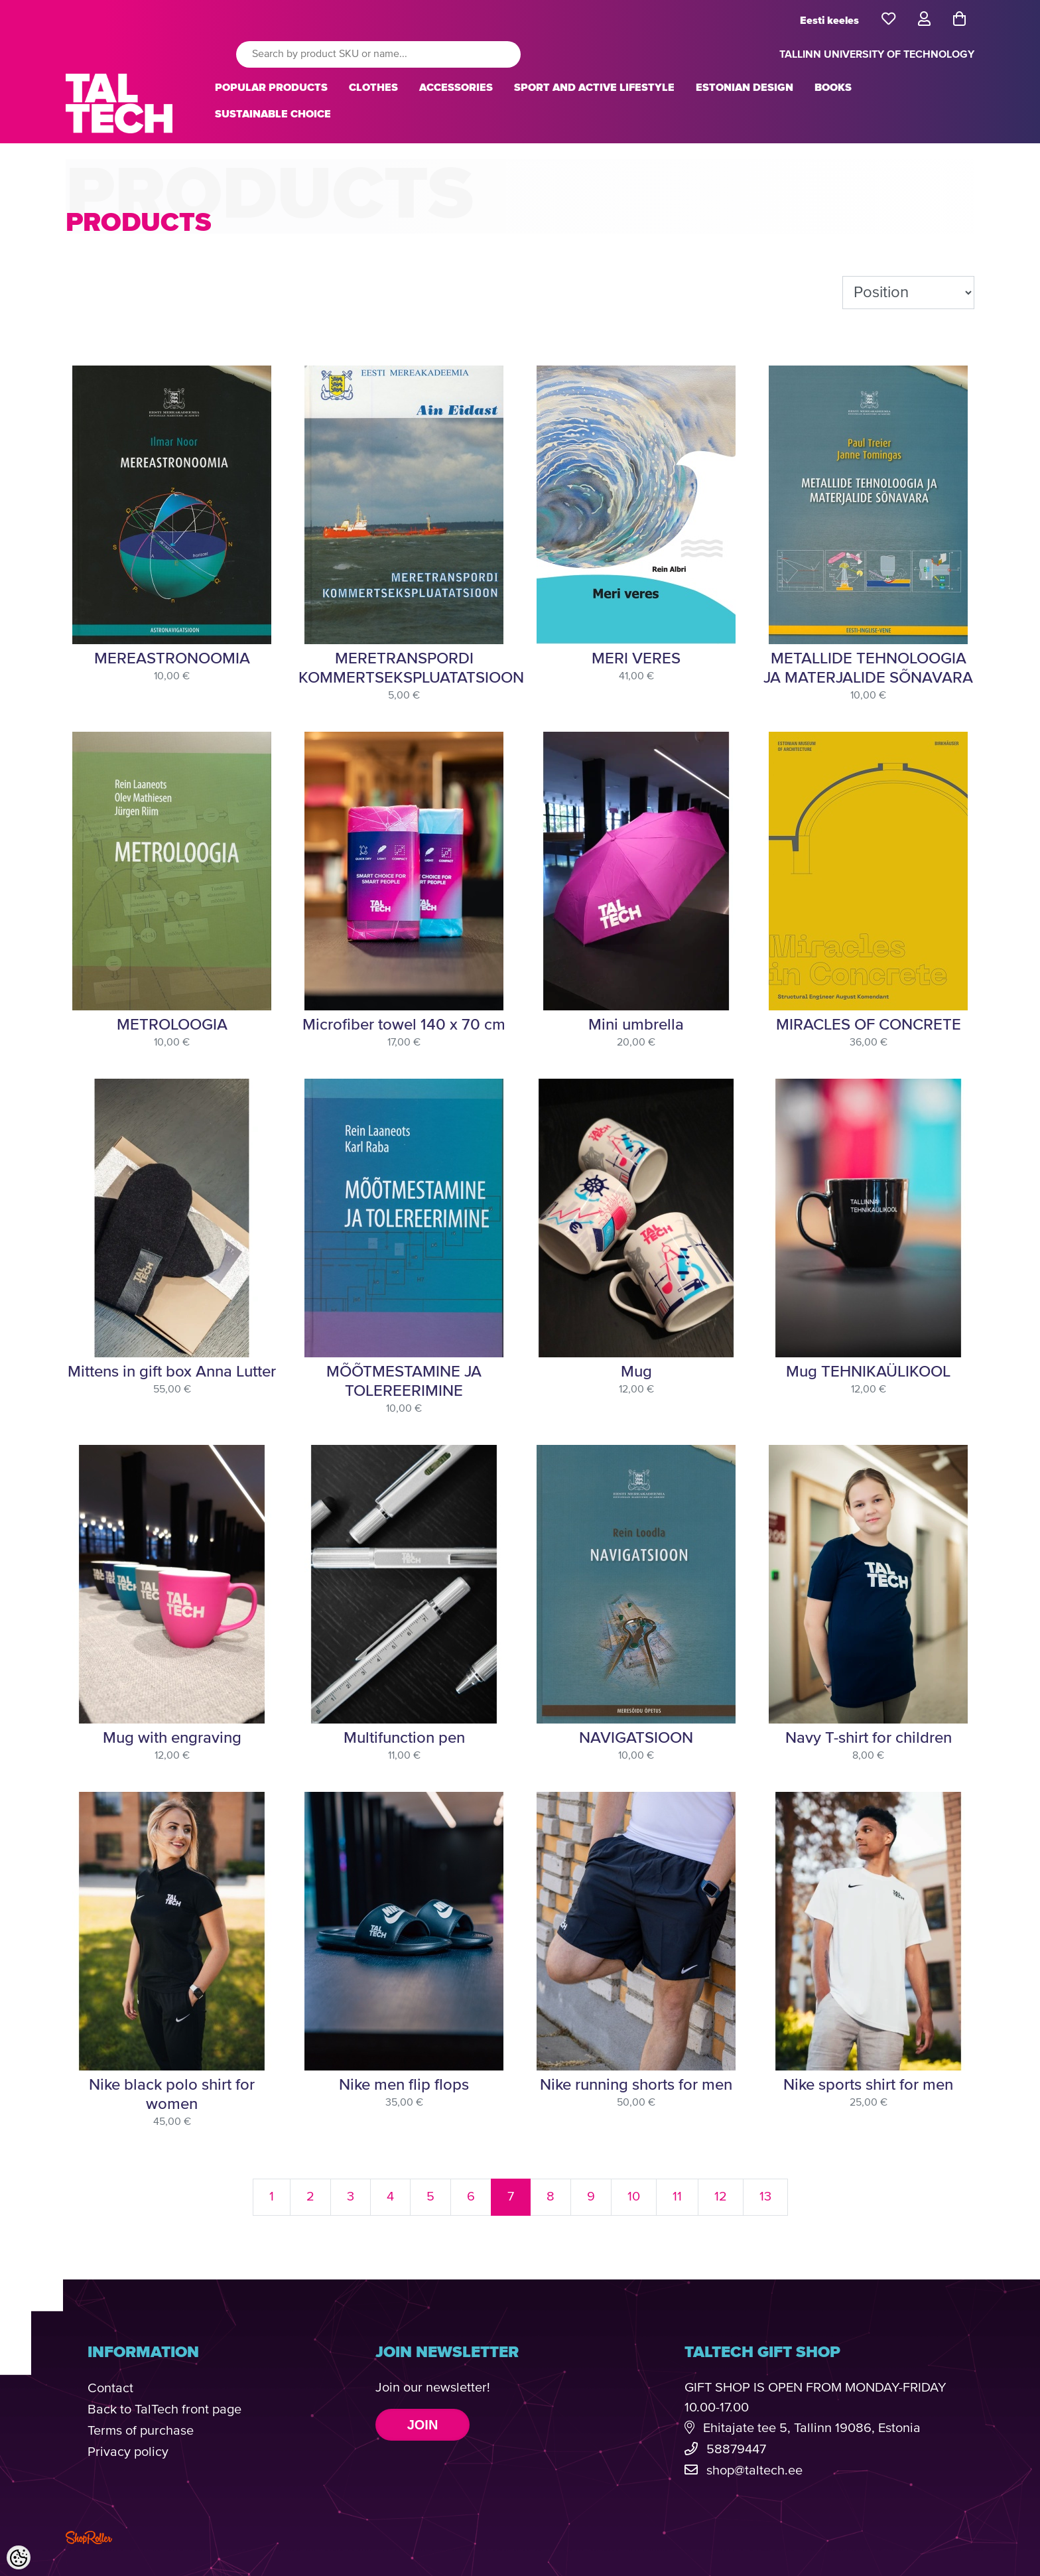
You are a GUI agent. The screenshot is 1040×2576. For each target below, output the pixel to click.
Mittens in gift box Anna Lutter (172, 1372)
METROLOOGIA (172, 1025)
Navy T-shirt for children (868, 1738)
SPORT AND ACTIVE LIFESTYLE (594, 87)
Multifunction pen (404, 1738)
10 (633, 2197)
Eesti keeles (829, 20)
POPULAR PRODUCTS (271, 87)
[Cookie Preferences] (19, 2557)
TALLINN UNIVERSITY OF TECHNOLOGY (876, 54)
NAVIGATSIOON (636, 1738)
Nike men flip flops (404, 2085)
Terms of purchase (141, 2431)
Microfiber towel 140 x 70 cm (403, 1025)
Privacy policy (128, 2452)
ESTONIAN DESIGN (744, 87)
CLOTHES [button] (373, 87)
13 (765, 2197)
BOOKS (833, 87)
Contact (110, 2389)
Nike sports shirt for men (868, 2085)
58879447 (736, 2450)
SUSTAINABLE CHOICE (273, 114)
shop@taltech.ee (754, 2471)
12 (720, 2197)
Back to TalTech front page (164, 2410)
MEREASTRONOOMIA (172, 659)
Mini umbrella (636, 1025)
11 (677, 2197)
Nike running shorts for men (636, 2085)
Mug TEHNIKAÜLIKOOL (868, 1372)
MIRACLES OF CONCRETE (868, 1025)
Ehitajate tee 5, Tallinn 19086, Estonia (812, 2428)
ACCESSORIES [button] (456, 87)
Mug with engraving (172, 1738)
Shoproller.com (89, 2537)
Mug (636, 1372)
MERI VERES (636, 659)
